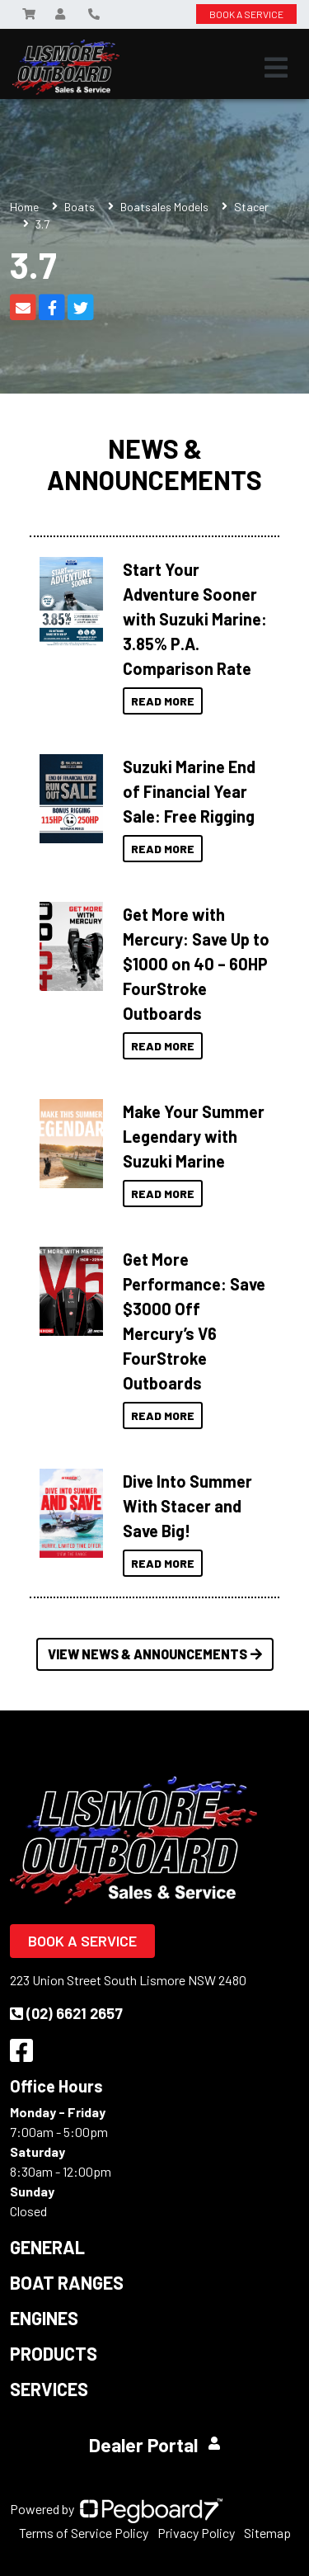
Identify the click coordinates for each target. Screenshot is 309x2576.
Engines (44, 2317)
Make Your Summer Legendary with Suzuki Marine (194, 1136)
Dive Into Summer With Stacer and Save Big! (187, 1505)
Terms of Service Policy (83, 2533)
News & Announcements (154, 464)
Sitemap (267, 2533)
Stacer (251, 207)
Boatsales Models (164, 207)
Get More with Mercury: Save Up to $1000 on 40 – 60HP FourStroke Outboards (196, 963)
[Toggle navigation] (276, 67)
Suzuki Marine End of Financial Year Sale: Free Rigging (189, 791)
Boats (79, 207)
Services (49, 2388)
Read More (162, 701)
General (47, 2247)
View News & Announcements (155, 1654)
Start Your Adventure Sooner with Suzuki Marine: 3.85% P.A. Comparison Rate (195, 618)
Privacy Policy (196, 2533)
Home (24, 207)
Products (53, 2353)
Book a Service (82, 1941)
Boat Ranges (67, 2282)
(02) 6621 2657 (66, 2013)
